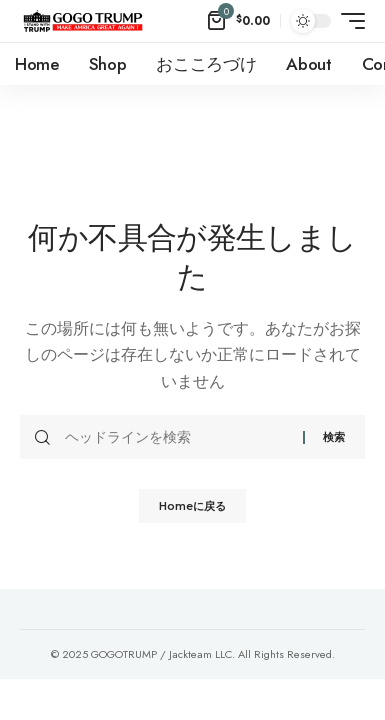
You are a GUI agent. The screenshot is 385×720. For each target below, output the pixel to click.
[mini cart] (238, 21)
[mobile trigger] (348, 21)
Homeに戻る (192, 506)
